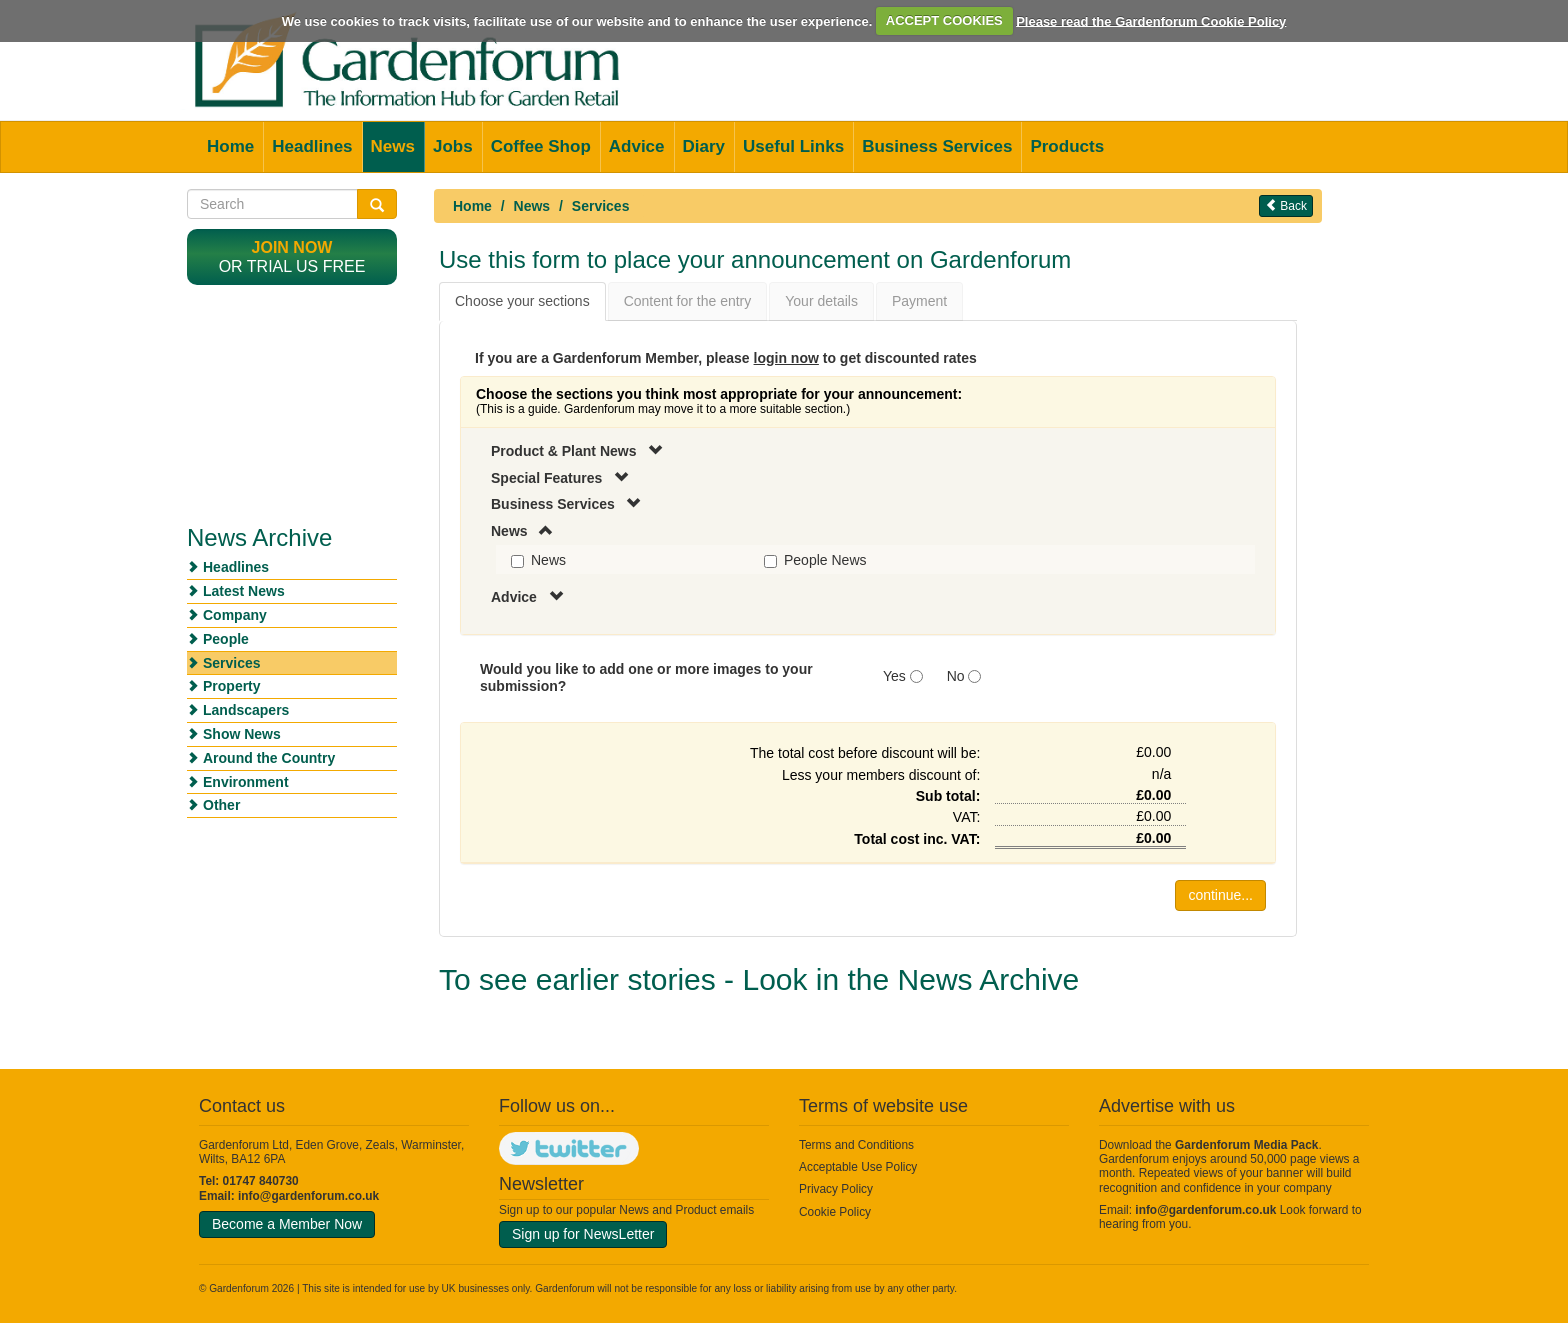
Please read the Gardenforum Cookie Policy (1151, 20)
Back (1286, 205)
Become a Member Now (287, 1224)
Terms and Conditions (856, 1145)
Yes (894, 676)
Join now (292, 247)
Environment (246, 782)
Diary (704, 146)
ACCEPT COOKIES (944, 20)
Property (232, 686)
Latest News (244, 591)
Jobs (453, 146)
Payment (919, 301)
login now (786, 358)
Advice (637, 146)
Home (230, 146)
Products (1067, 146)
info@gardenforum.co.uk (308, 1196)
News (393, 146)
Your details (821, 301)
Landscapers (246, 710)
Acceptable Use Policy (858, 1167)
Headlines (312, 146)
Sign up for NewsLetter (583, 1234)
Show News (242, 734)
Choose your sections (522, 301)
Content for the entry (688, 301)
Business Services (937, 146)
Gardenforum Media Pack (1246, 1145)
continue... (1220, 895)
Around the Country (269, 758)
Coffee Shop (541, 146)
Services (601, 206)
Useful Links (793, 146)
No (956, 676)
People (226, 639)
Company (235, 615)
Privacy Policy (836, 1189)
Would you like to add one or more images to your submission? (646, 677)
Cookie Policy (835, 1212)
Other (221, 805)
